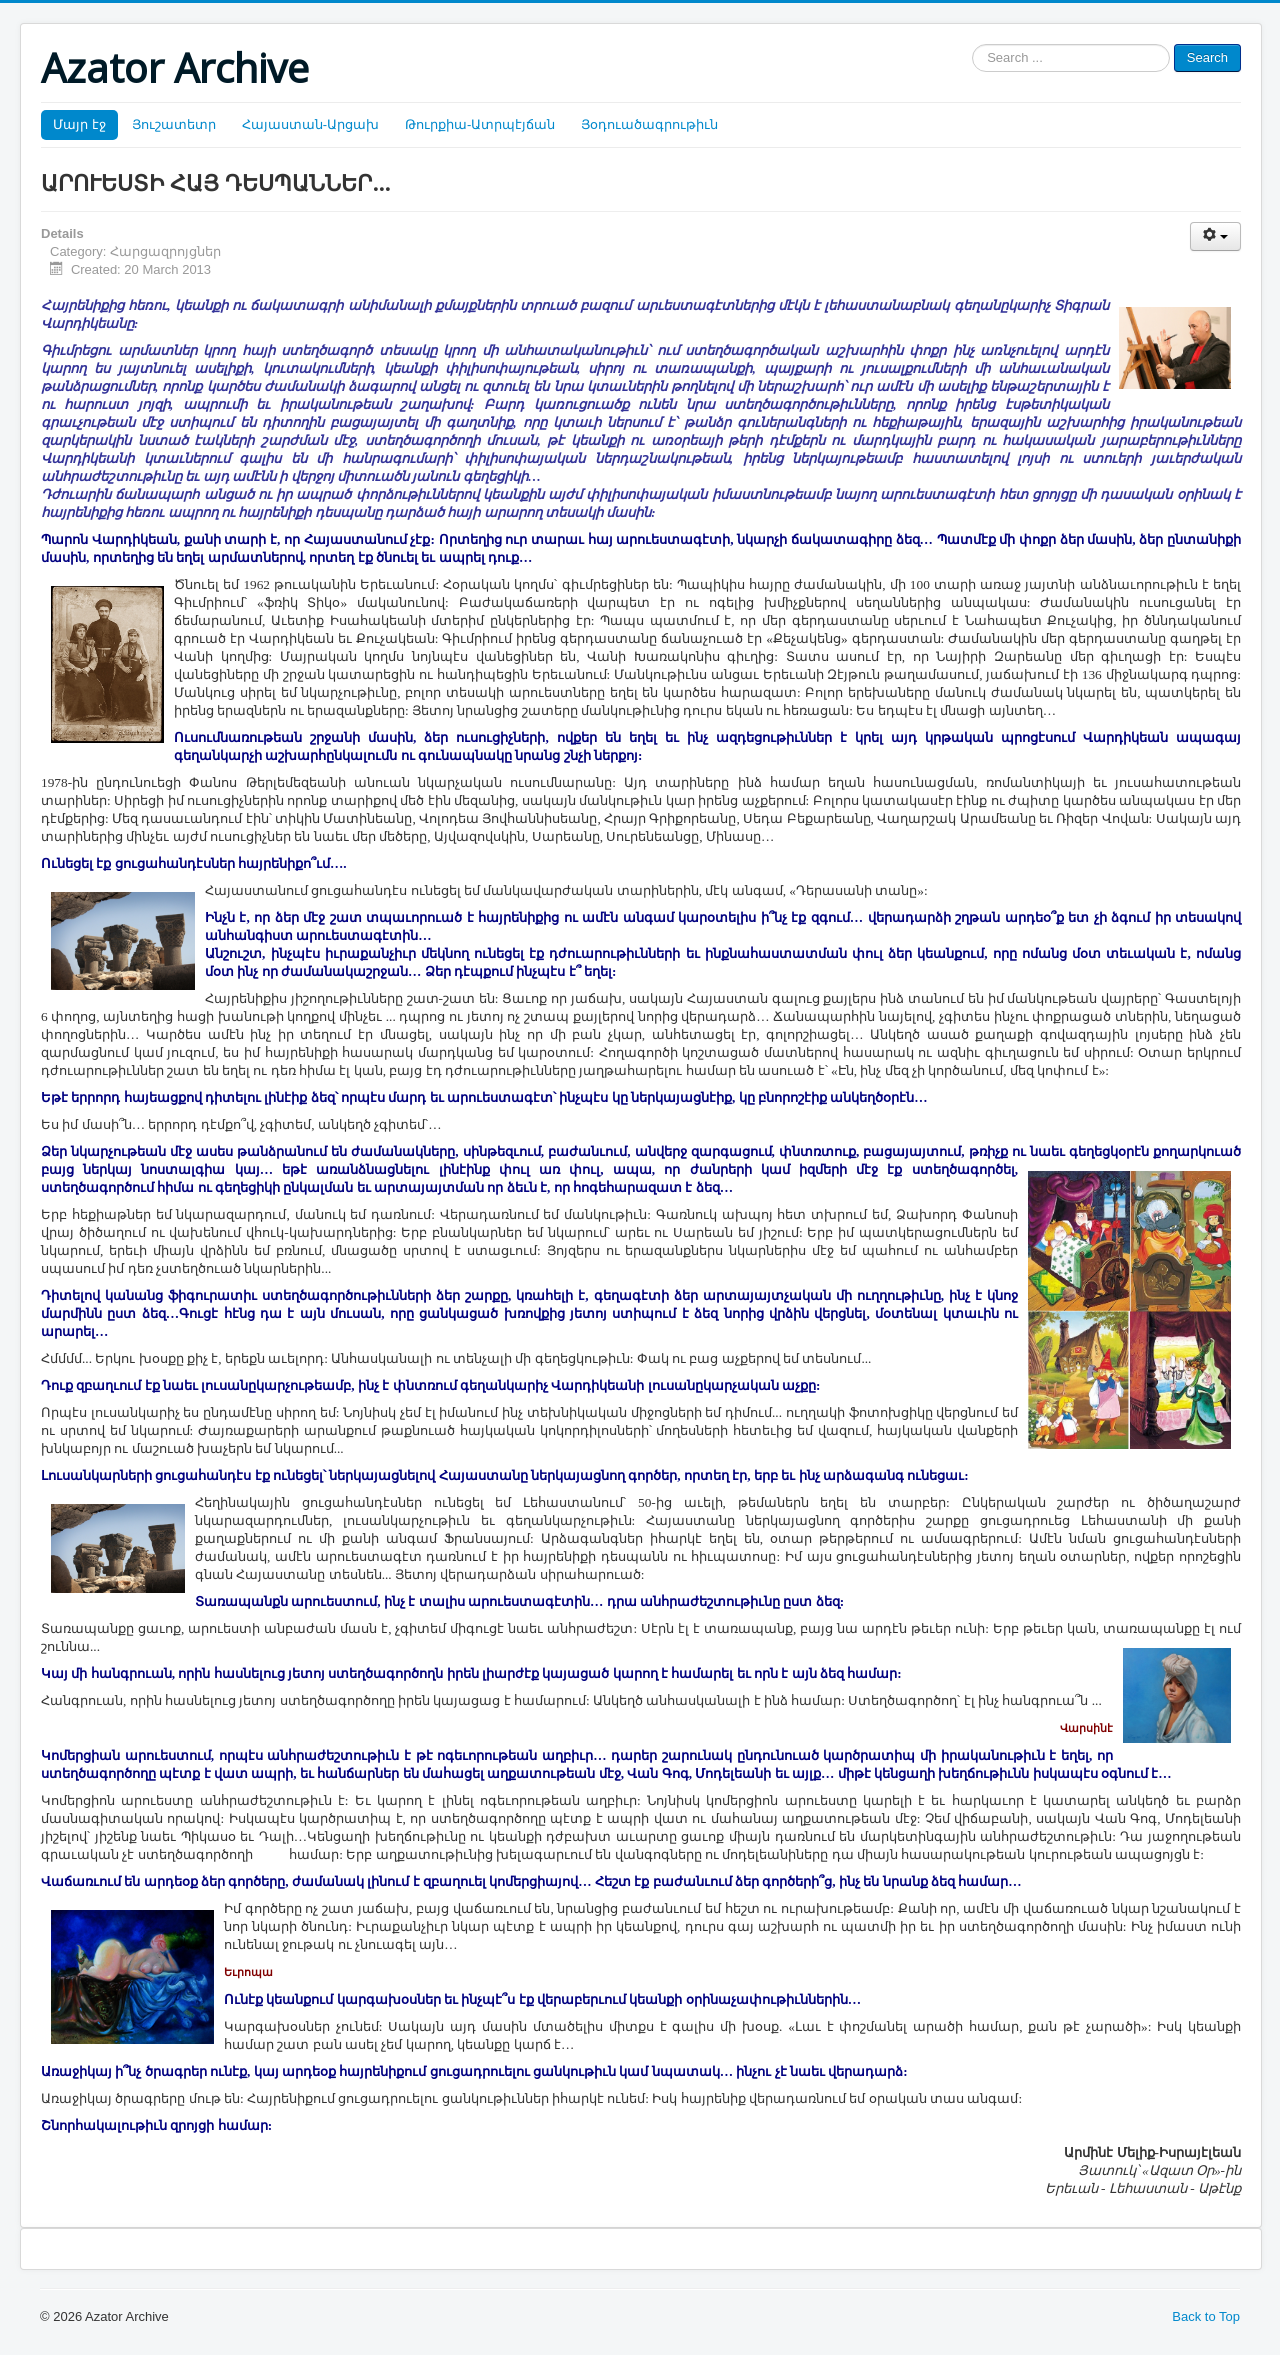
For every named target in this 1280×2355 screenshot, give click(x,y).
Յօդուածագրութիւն (649, 124)
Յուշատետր (174, 124)
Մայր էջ (79, 124)
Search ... (972, 44)
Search (1207, 57)
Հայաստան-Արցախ (310, 124)
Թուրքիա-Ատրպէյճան (480, 124)
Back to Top (1206, 2316)
